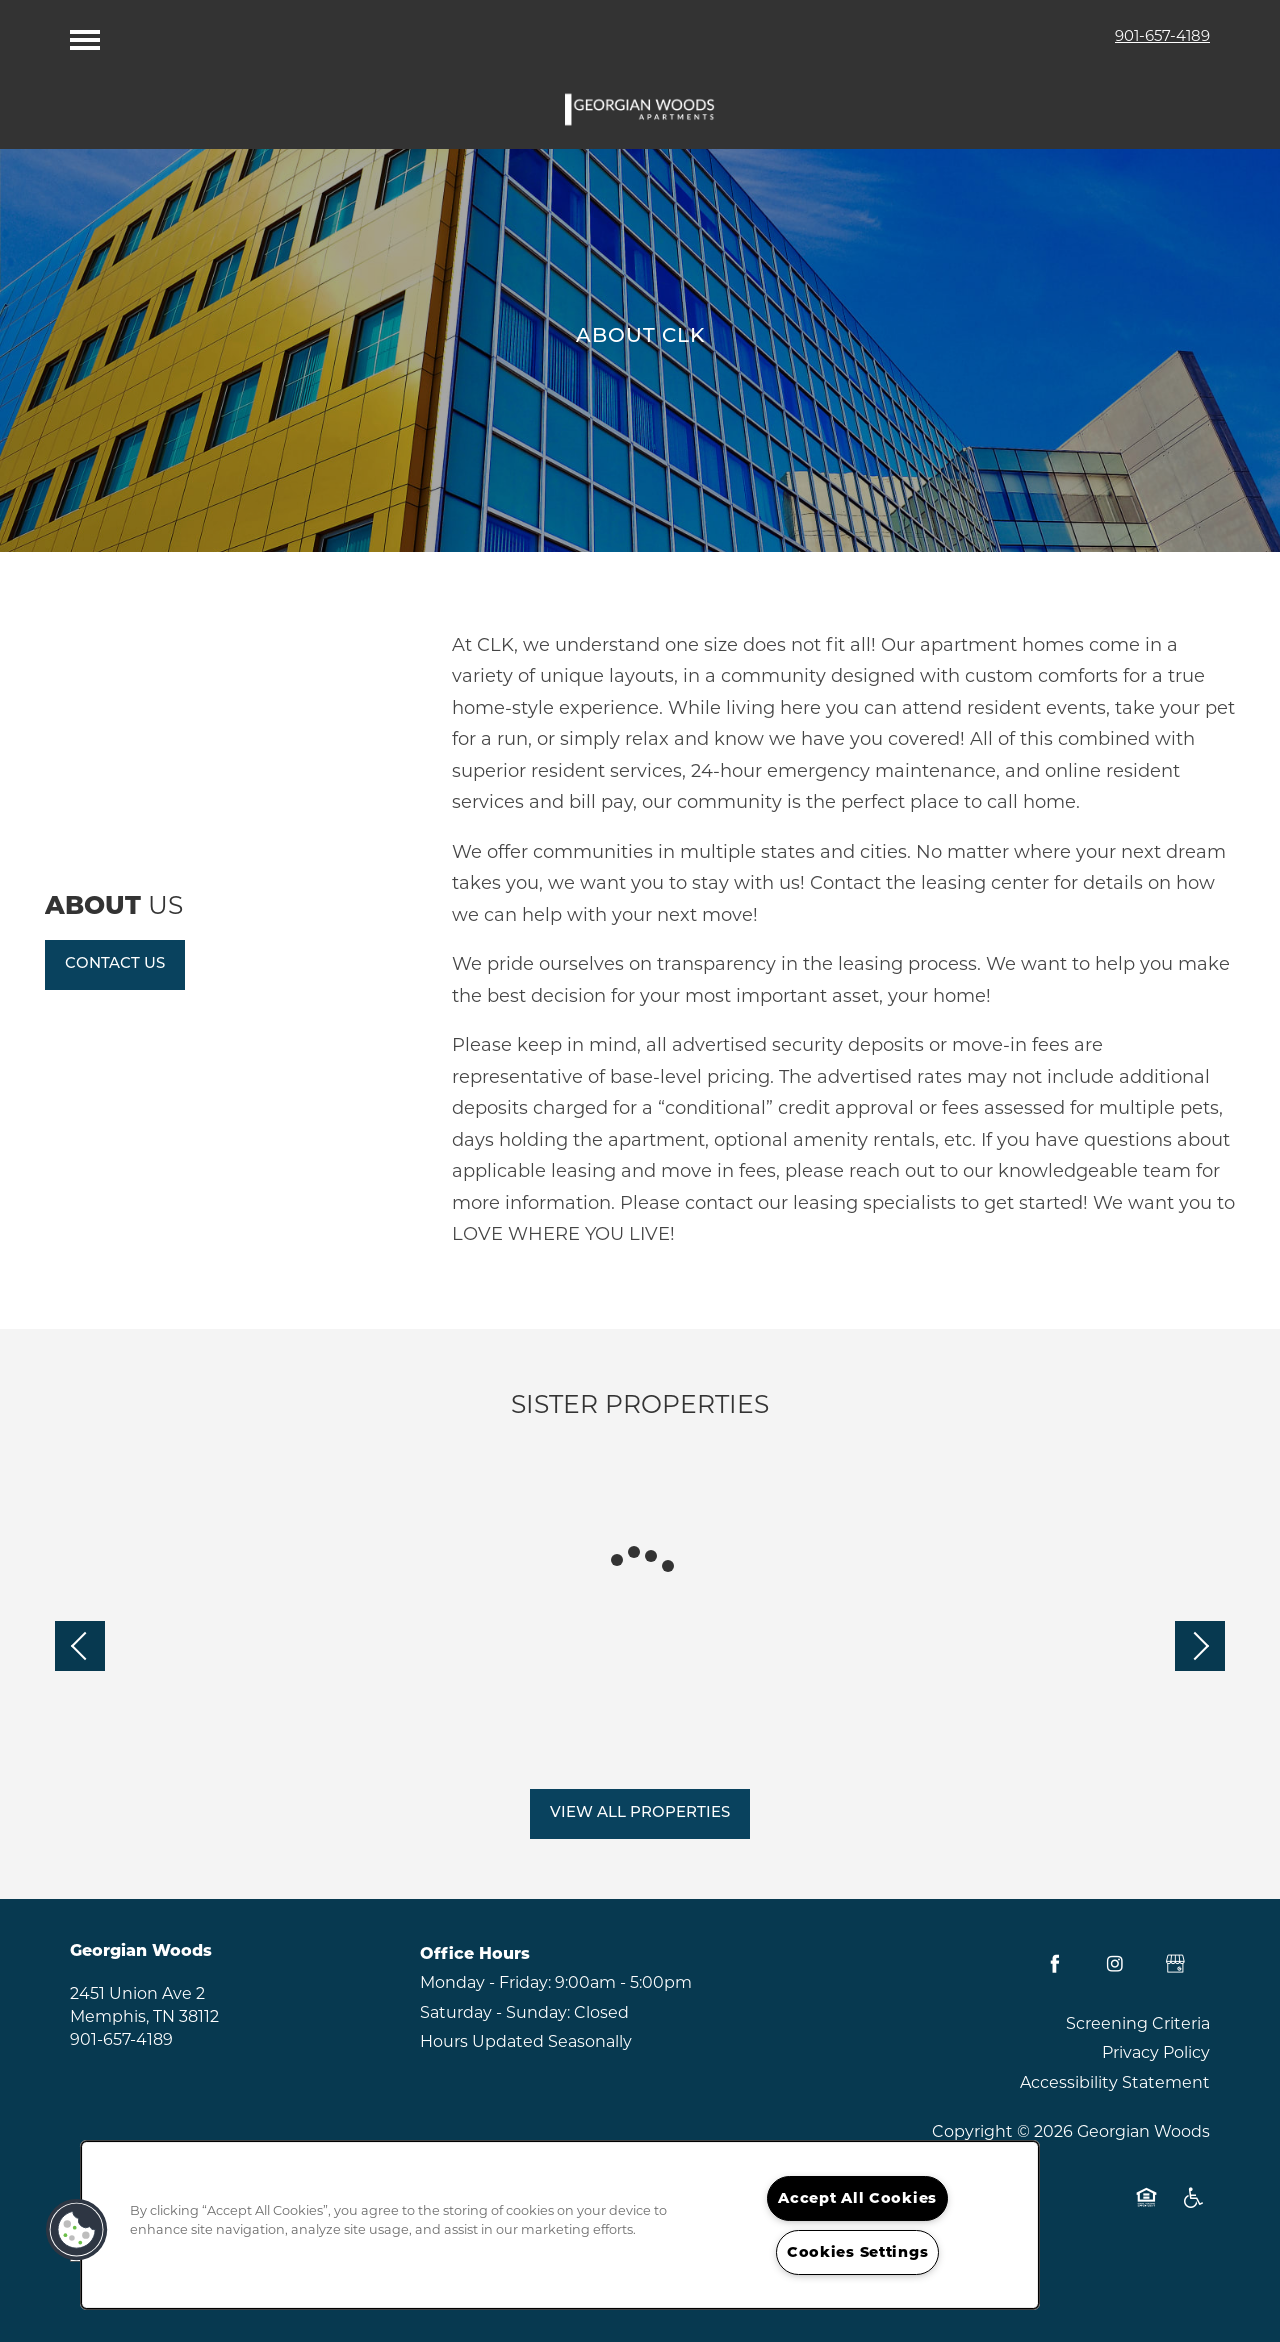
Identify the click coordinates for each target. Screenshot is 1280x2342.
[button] (115, 965)
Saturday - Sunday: (495, 2012)
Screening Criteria (1138, 2023)
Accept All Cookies (857, 2198)
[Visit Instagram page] (1115, 1964)
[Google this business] (1175, 1964)
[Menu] (85, 35)
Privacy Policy (1156, 2052)
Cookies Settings (858, 2252)
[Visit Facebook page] (1055, 1964)
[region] (560, 2225)
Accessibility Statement (1115, 2082)
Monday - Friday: (485, 1982)
